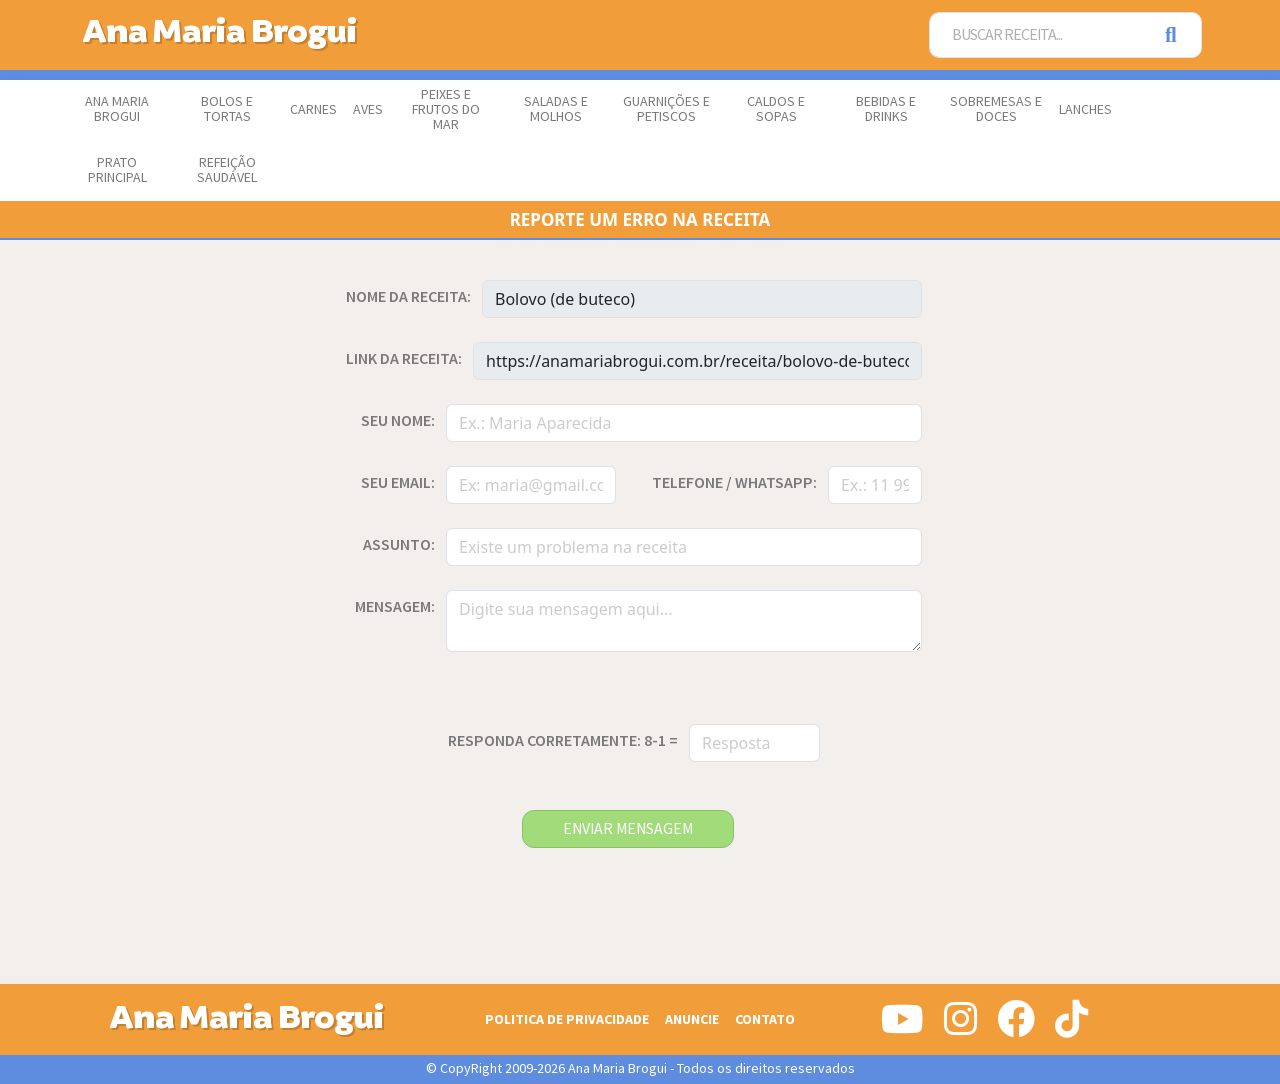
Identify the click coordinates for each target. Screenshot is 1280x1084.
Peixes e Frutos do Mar (446, 110)
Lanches (1085, 110)
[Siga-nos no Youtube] (902, 1027)
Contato (765, 1019)
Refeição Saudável (227, 170)
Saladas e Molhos (556, 109)
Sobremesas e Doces (996, 109)
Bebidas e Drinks (886, 109)
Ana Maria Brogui (117, 109)
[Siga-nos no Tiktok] (1071, 1027)
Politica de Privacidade (567, 1019)
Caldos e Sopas (776, 109)
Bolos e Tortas (227, 109)
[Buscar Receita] (1041, 35)
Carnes (313, 110)
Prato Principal (117, 170)
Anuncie (692, 1019)
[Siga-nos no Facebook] (1016, 1027)
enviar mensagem (628, 829)
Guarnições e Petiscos (666, 109)
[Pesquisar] (1177, 35)
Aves (368, 110)
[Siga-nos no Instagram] (960, 1027)
